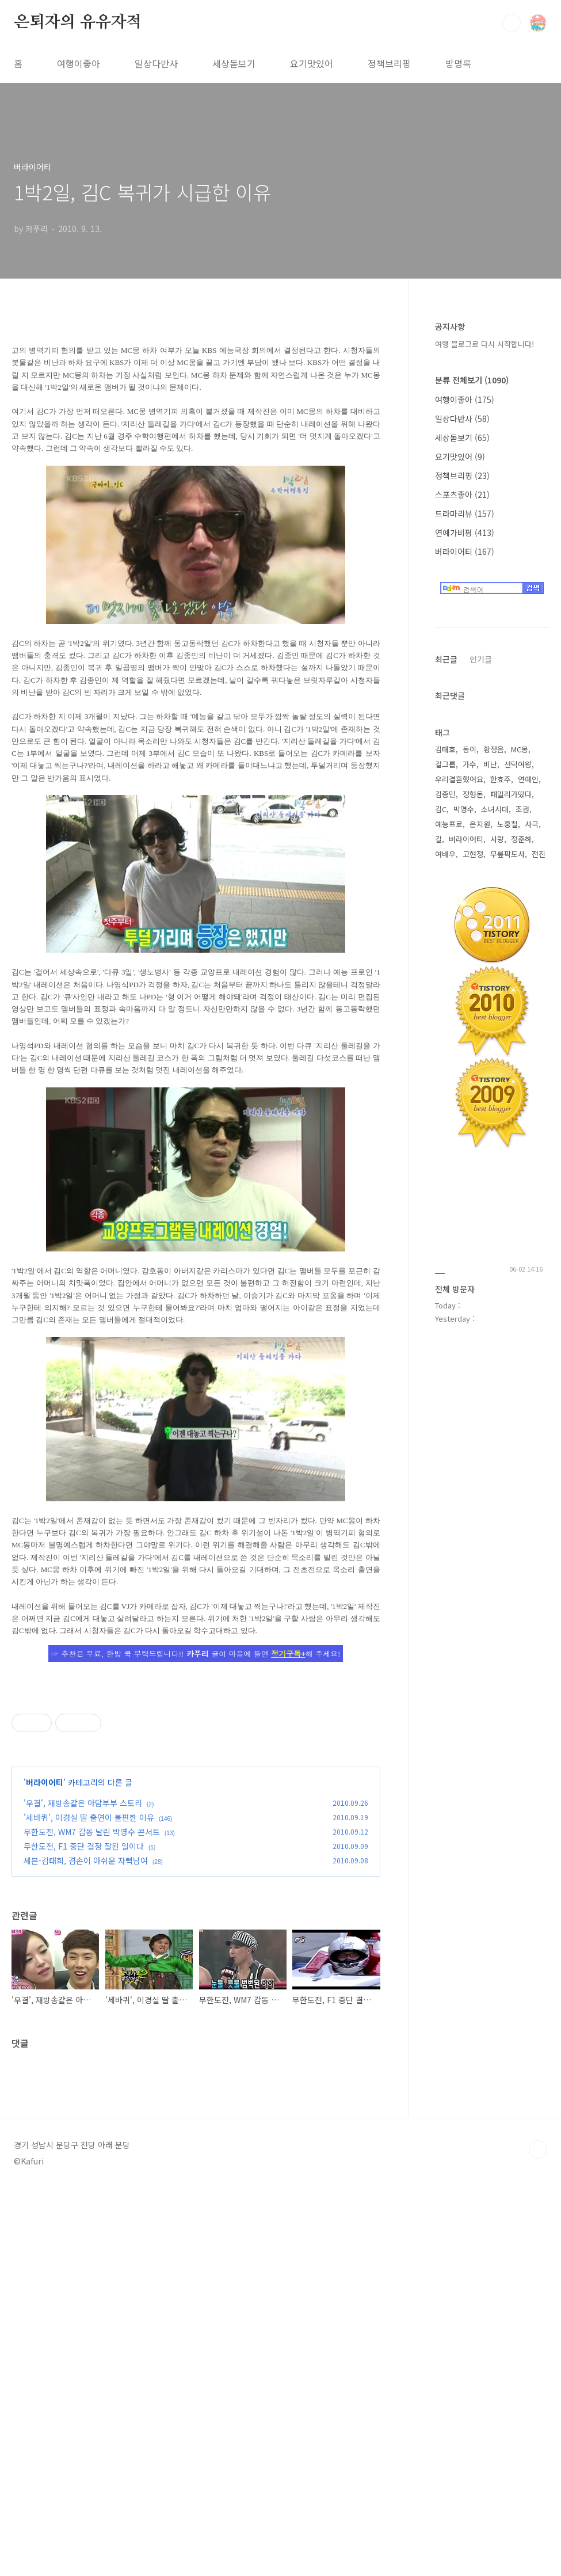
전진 (538, 853)
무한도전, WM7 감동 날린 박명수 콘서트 (92, 1993)
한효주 (500, 779)
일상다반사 (156, 63)
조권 (522, 809)
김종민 (445, 794)
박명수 (463, 809)
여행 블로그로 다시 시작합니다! (484, 343)
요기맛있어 (311, 63)
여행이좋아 (78, 63)
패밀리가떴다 (511, 794)
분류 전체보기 (472, 380)
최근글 (446, 659)
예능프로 (449, 824)
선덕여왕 (518, 764)
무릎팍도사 (507, 853)
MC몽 (519, 749)
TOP (538, 2507)
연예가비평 (464, 532)
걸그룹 (445, 764)
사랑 (497, 839)
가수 (469, 764)
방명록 (458, 63)
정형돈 (473, 794)
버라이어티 (44, 1943)
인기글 (481, 659)
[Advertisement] (196, 1763)
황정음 (493, 749)
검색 (511, 23)
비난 (490, 764)
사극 (532, 824)
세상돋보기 (233, 63)
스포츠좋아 (462, 494)
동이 (469, 749)
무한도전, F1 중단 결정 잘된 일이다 (84, 2007)
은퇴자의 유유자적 (78, 22)
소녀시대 (495, 809)
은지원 (480, 824)
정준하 (521, 839)
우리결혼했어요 (459, 779)
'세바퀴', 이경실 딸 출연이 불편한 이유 (89, 1978)
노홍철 (507, 824)
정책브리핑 (389, 63)
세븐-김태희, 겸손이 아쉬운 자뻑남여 (86, 2021)
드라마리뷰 (464, 513)
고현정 (473, 853)
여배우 (445, 853)
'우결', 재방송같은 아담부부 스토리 (83, 1964)
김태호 (445, 749)
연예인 (528, 779)
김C (440, 809)
